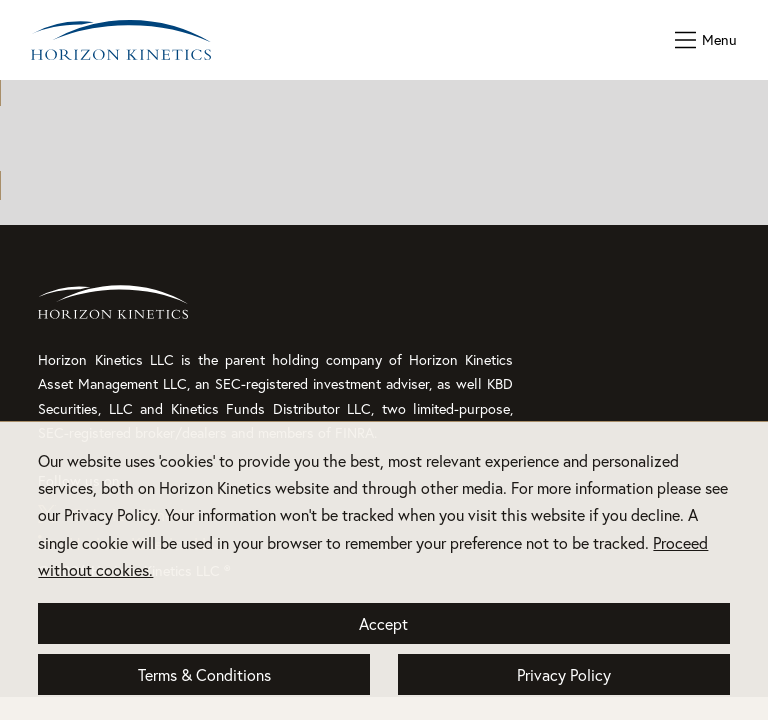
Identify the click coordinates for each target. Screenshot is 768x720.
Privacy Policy (564, 674)
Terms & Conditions (204, 674)
